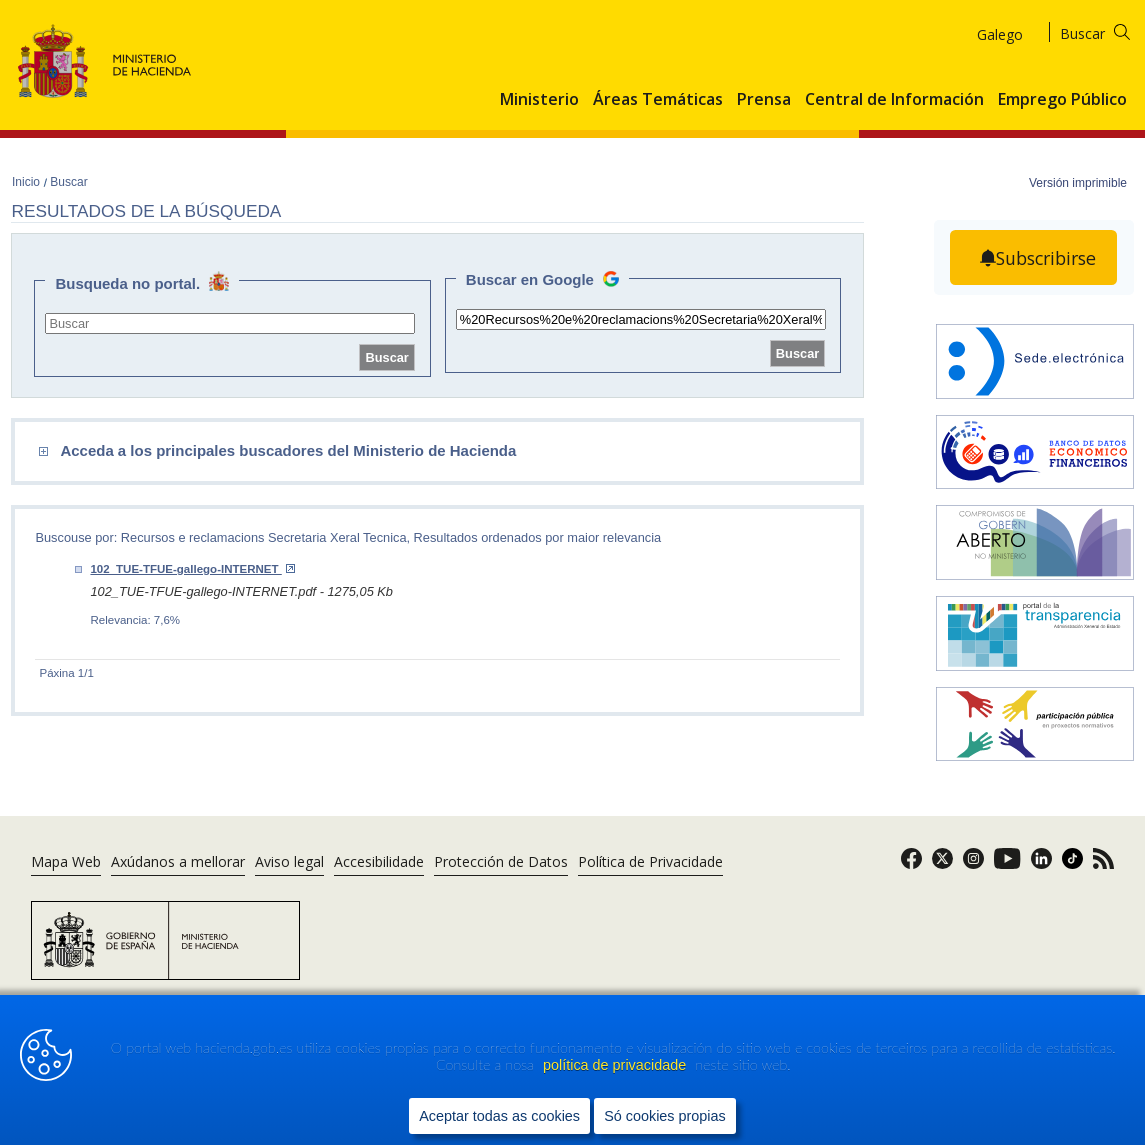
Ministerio (539, 100)
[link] (911, 864)
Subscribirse (1046, 258)
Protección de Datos (501, 861)
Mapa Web (66, 861)
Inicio (27, 182)
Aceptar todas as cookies (499, 1116)
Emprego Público (1062, 100)
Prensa (764, 100)
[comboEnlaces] (334, 451)
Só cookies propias (665, 1116)
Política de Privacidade (650, 861)
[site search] (230, 323)
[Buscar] (1107, 30)
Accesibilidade (379, 861)
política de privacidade (616, 1066)
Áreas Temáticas (658, 100)
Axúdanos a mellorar (178, 861)
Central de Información (894, 100)
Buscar (68, 182)
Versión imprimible (1078, 183)
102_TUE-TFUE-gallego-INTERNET (192, 569)
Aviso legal (289, 861)
